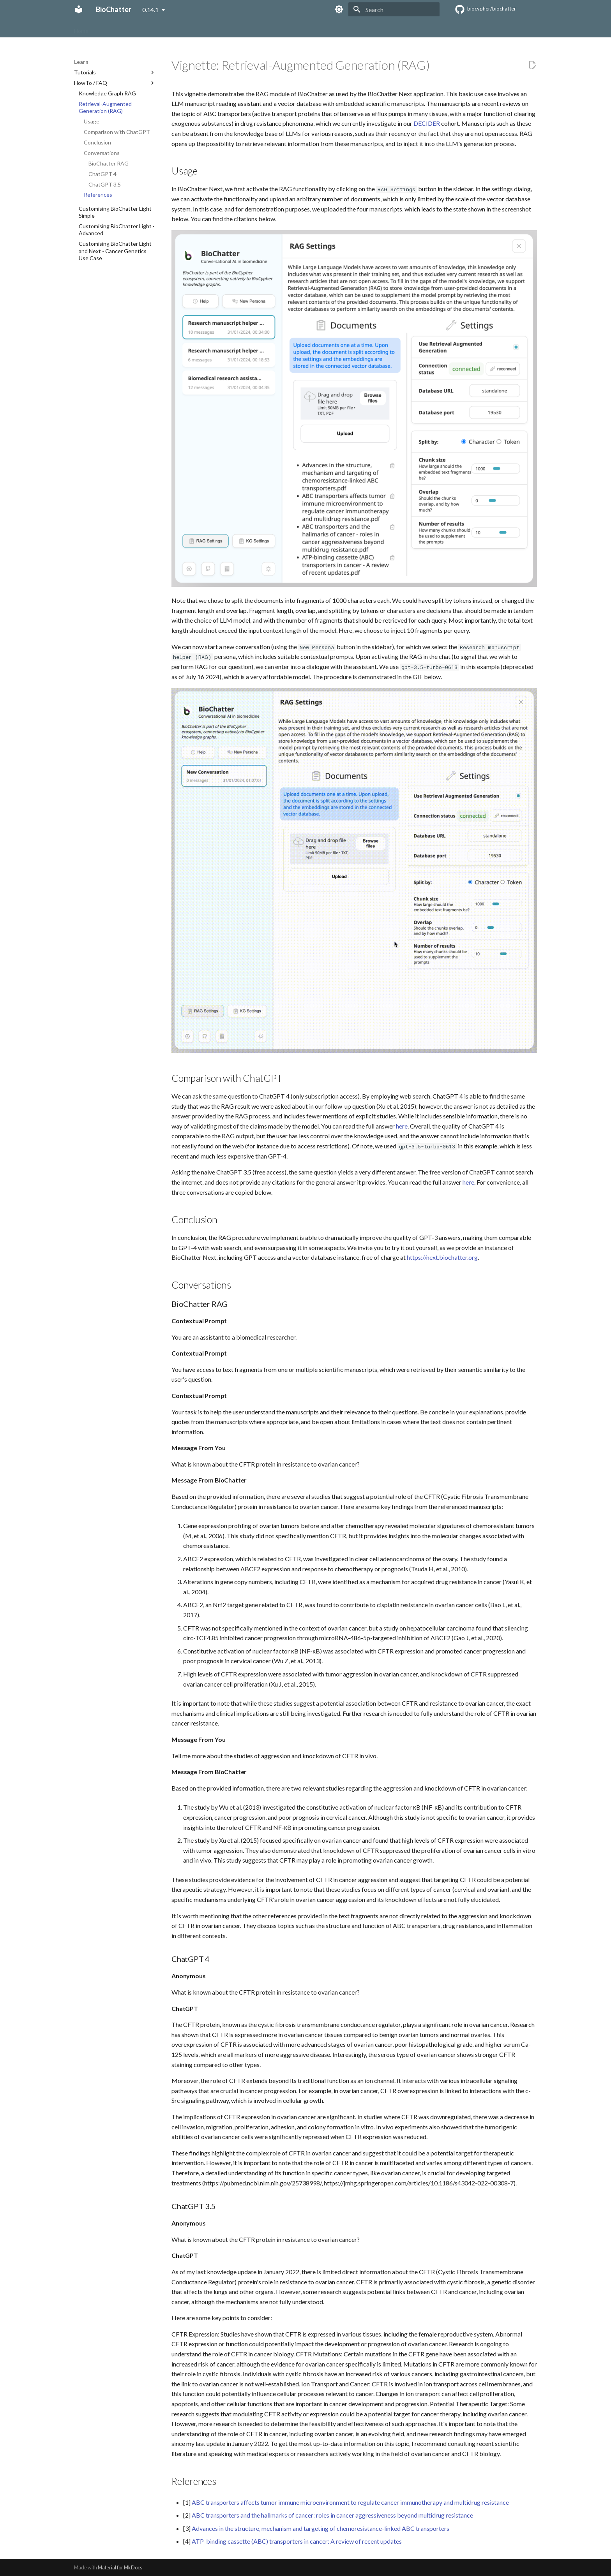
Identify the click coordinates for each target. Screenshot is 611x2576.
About (105, 28)
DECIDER (426, 123)
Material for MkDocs (120, 2567)
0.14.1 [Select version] (150, 9)
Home (81, 28)
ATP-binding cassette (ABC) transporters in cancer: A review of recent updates (297, 2541)
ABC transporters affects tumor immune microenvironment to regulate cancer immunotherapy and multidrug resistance (350, 2502)
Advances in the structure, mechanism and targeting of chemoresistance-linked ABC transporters (320, 2528)
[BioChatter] (79, 9)
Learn (168, 28)
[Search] (394, 9)
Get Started (137, 28)
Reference (234, 28)
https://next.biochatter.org (442, 1257)
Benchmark (198, 28)
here (402, 1126)
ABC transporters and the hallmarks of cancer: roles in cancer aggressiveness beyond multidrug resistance (332, 2515)
